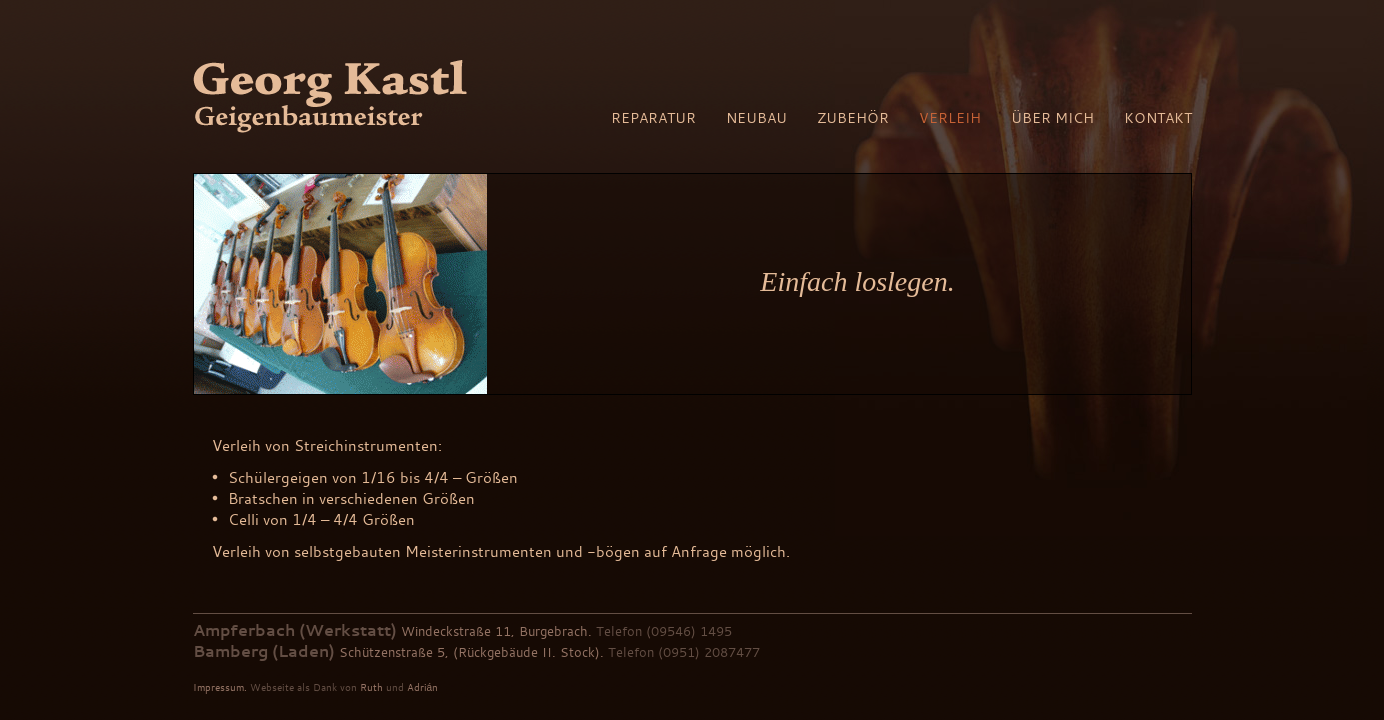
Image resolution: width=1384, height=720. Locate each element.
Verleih (950, 117)
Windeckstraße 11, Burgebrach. (496, 631)
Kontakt (1158, 117)
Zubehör (853, 117)
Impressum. (220, 687)
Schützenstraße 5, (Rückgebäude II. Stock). (471, 652)
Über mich (1052, 117)
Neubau (756, 117)
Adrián (423, 687)
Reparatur (653, 117)
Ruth (371, 687)
